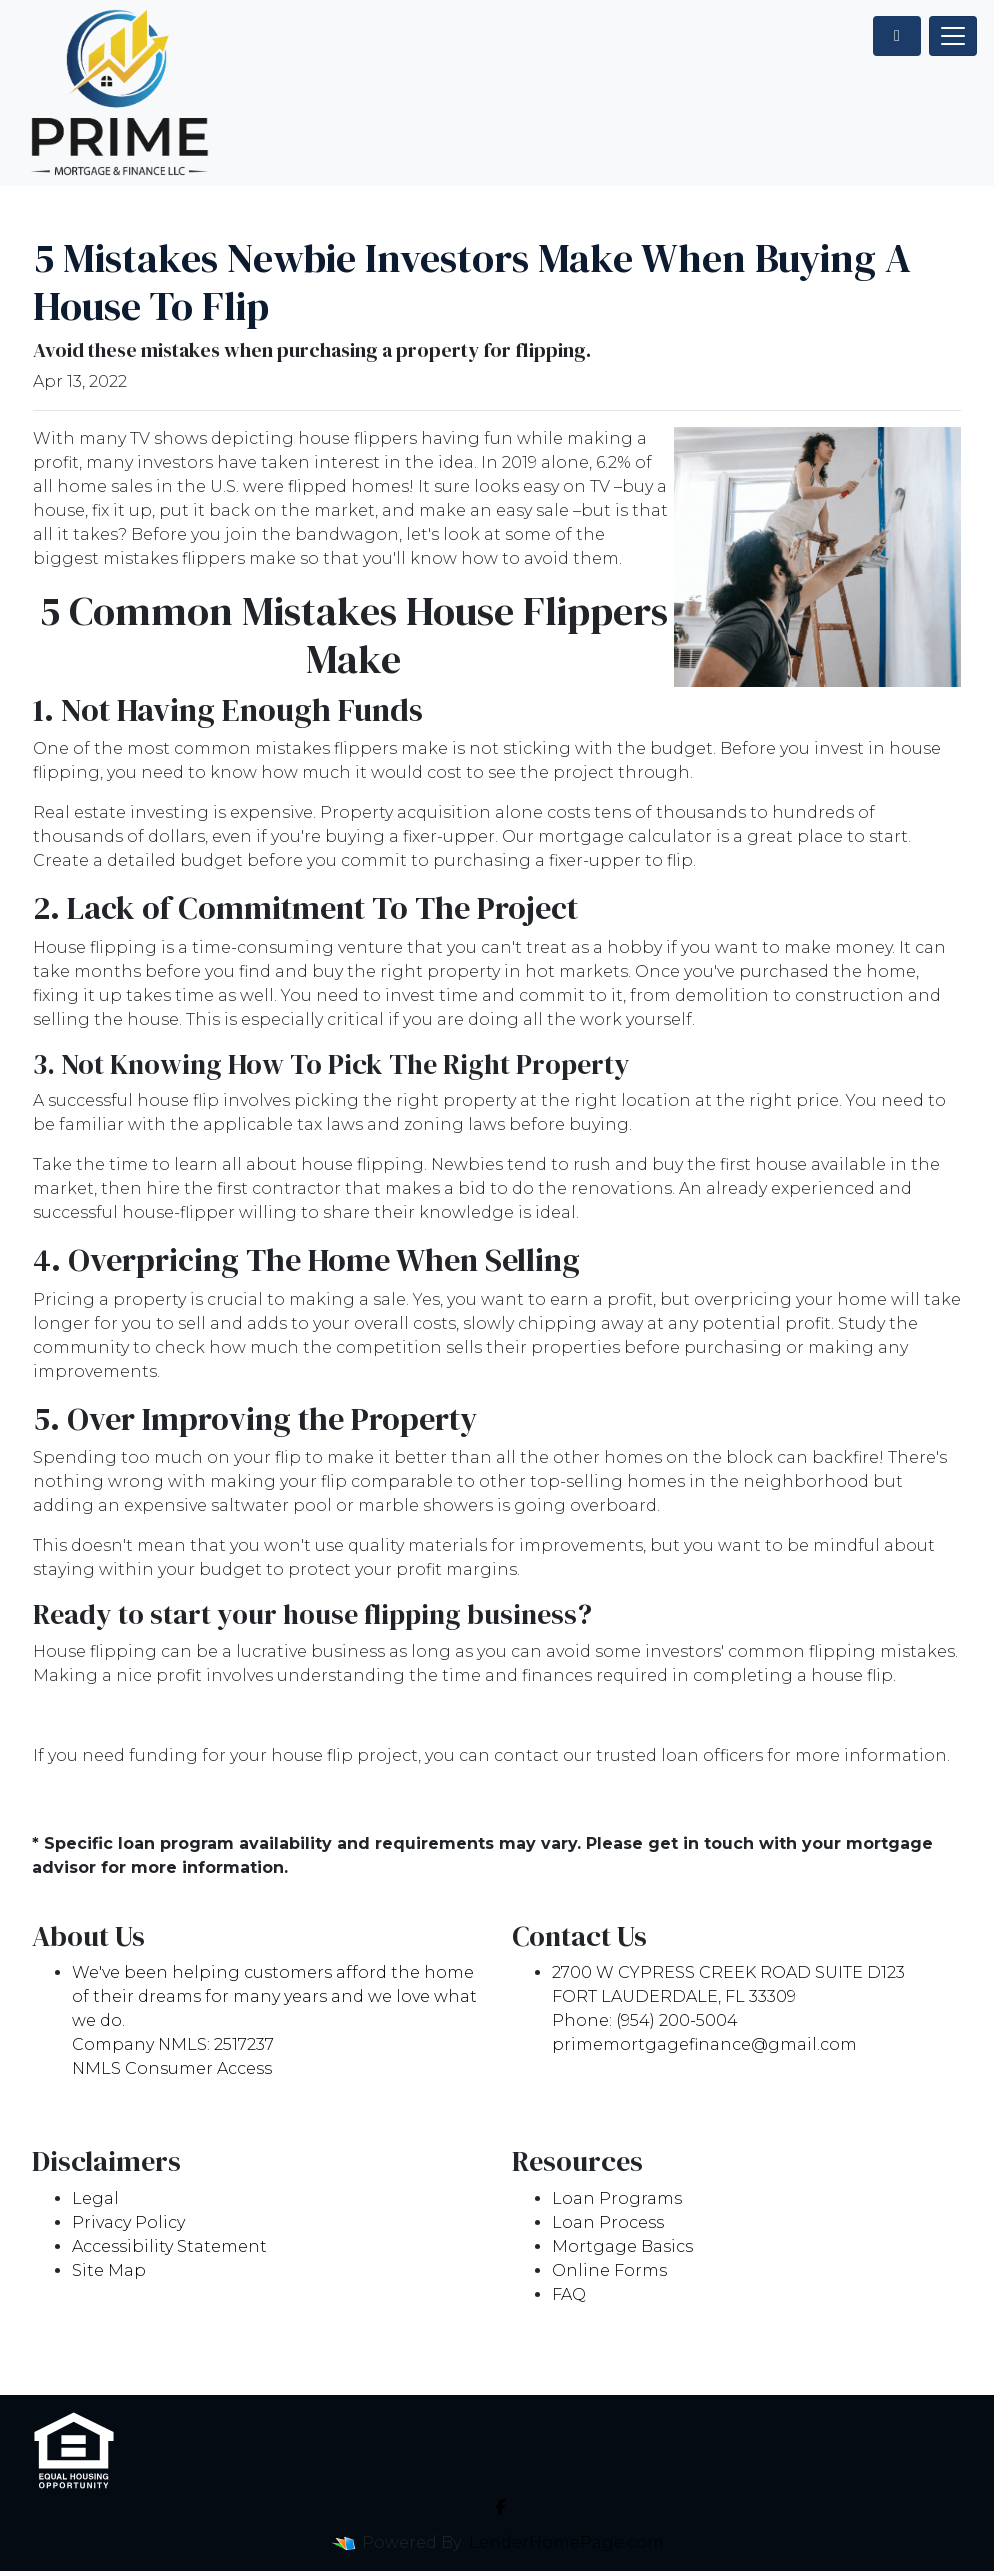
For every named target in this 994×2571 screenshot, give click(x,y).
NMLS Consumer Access (172, 2068)
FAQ (569, 2294)
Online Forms (609, 2270)
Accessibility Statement (169, 2246)
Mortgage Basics (622, 2246)
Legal (95, 2198)
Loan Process (608, 2222)
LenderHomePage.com (566, 2542)
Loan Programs (617, 2198)
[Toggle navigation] (953, 36)
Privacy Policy (128, 2222)
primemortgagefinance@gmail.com (704, 2044)
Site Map (109, 2270)
